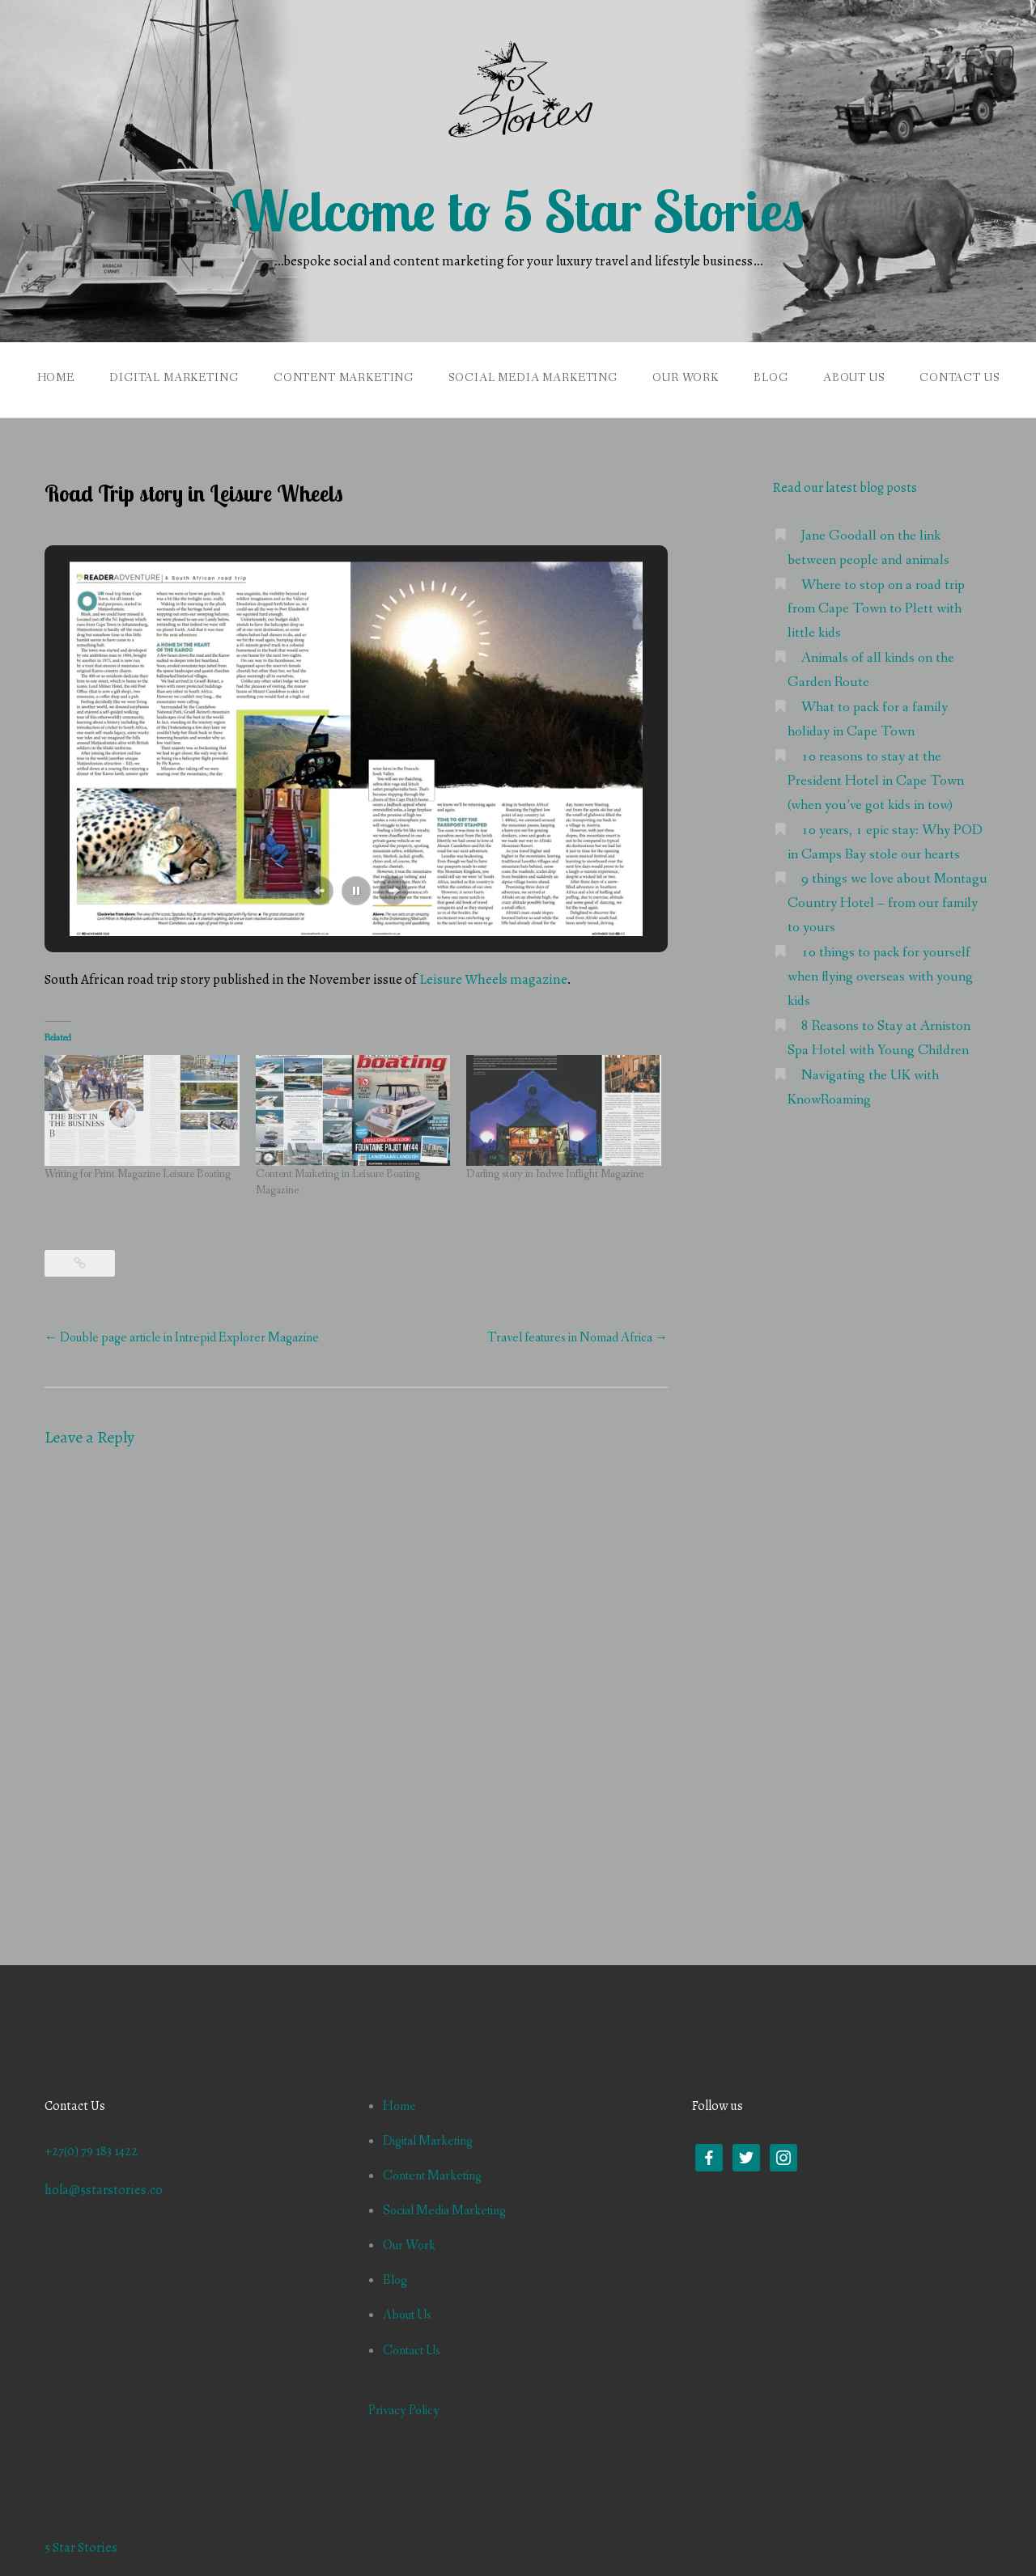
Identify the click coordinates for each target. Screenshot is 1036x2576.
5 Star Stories (81, 2548)
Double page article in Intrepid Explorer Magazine (182, 1337)
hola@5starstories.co (104, 2190)
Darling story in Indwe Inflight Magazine (554, 1174)
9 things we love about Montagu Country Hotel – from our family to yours (887, 903)
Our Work (685, 378)
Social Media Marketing (532, 378)
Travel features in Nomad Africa (577, 1337)
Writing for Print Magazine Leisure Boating (138, 1174)
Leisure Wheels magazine (493, 979)
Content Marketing (344, 378)
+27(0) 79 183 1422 (91, 2151)
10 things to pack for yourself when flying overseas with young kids (880, 976)
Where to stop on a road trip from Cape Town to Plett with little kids (876, 609)
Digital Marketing (173, 378)
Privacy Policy (403, 2410)
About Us (854, 378)
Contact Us (959, 378)
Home (55, 378)
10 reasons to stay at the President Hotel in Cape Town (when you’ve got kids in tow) (876, 781)
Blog (771, 378)
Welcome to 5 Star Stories (518, 210)
